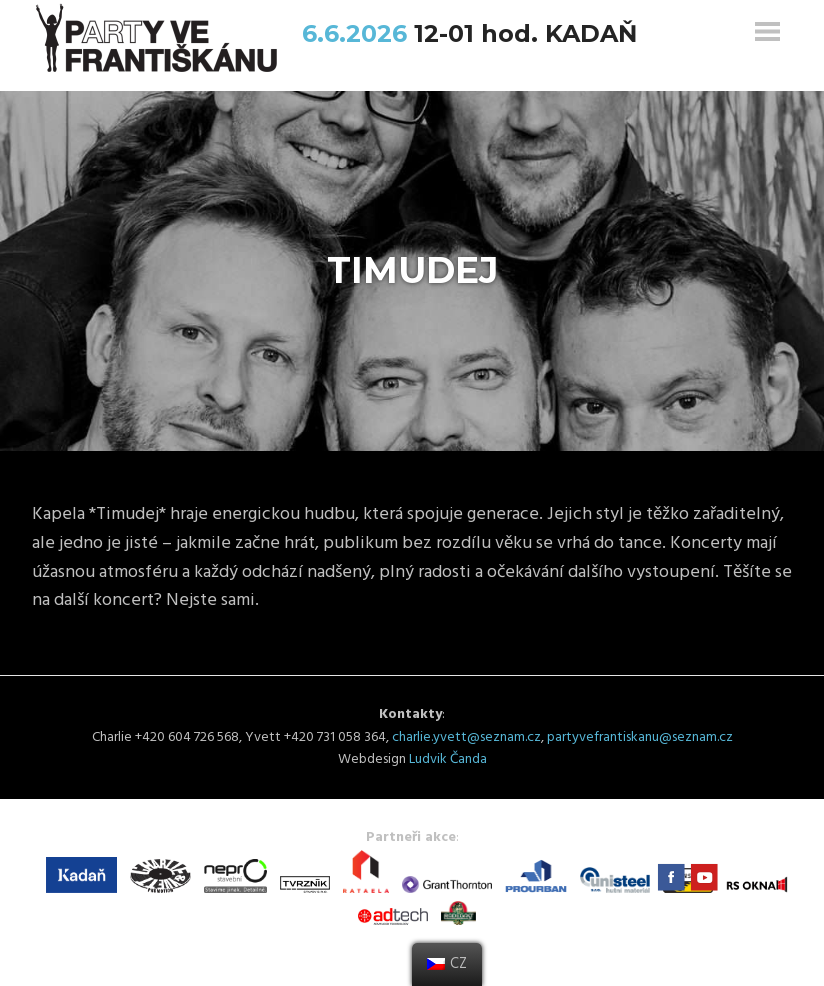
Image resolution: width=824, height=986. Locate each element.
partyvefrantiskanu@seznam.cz (640, 737)
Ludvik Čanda (448, 759)
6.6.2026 (358, 33)
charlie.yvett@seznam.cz (466, 737)
